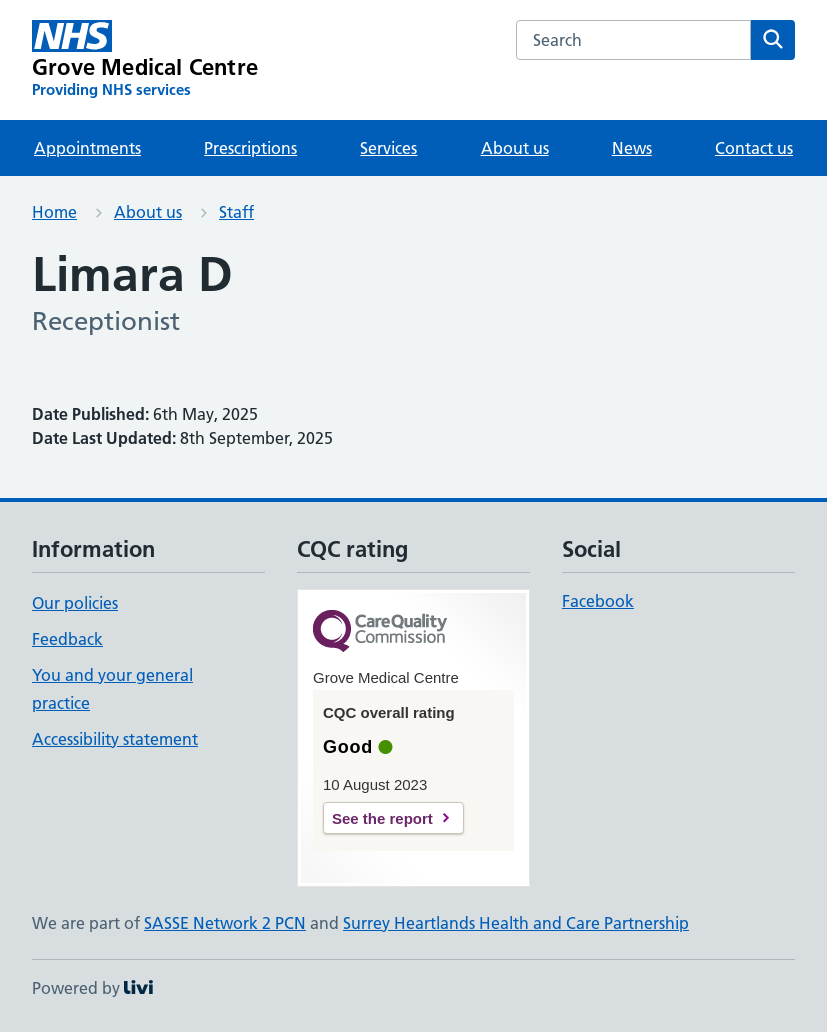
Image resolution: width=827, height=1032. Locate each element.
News (632, 148)
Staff (236, 212)
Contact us (754, 148)
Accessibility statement (115, 739)
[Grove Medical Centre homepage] (145, 60)
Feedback (67, 639)
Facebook (598, 601)
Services (388, 148)
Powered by (92, 988)
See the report (382, 818)
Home (54, 212)
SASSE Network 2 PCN (225, 923)
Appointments (87, 148)
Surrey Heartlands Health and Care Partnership (516, 923)
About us (515, 148)
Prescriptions (250, 148)
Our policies (75, 603)
